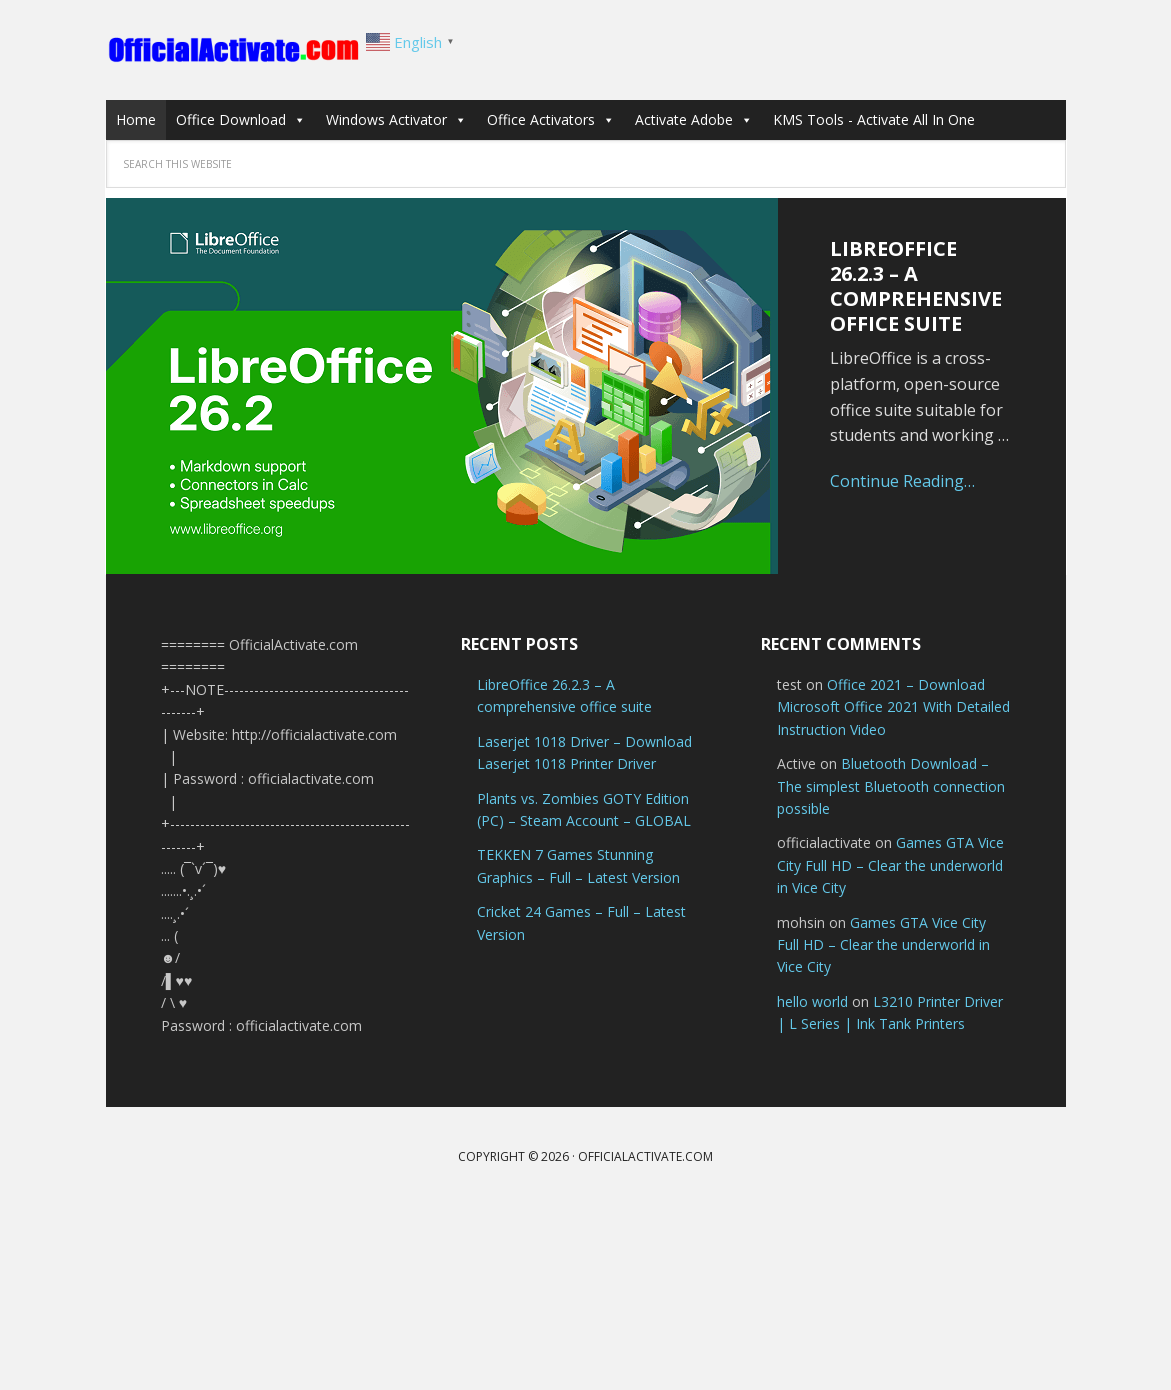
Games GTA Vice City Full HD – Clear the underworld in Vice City (890, 865)
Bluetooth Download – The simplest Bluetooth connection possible (891, 786)
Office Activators (551, 119)
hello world (812, 1001)
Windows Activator (396, 119)
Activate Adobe (694, 119)
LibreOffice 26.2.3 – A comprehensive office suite (916, 286)
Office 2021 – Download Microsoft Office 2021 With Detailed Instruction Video (893, 707)
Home (136, 119)
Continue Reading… (902, 481)
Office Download (241, 119)
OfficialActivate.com (236, 50)
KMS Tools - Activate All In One (874, 119)
